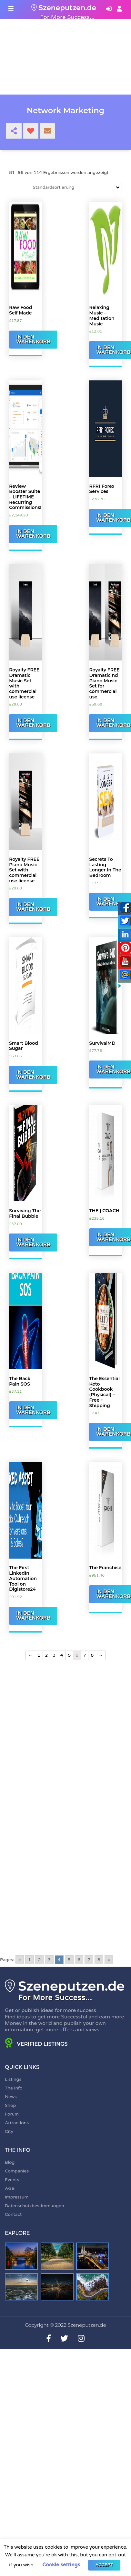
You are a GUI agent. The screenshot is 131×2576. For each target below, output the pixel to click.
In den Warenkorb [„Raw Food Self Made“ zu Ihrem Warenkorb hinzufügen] (33, 339)
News (11, 2096)
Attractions (17, 2122)
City (9, 2131)
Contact (13, 2214)
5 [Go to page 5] (69, 1959)
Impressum (16, 2197)
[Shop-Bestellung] (76, 187)
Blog (10, 2162)
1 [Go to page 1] (29, 1959)
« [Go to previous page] (19, 1959)
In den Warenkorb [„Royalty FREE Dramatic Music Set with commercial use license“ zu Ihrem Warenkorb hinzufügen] (33, 723)
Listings (13, 2079)
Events (12, 2179)
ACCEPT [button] (104, 2565)
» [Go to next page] (108, 1959)
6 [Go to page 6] (79, 1959)
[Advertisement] (60, 1742)
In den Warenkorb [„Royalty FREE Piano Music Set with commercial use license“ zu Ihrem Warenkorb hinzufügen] (33, 907)
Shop (10, 2105)
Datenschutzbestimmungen (34, 2205)
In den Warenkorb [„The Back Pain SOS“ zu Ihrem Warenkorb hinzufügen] (33, 1410)
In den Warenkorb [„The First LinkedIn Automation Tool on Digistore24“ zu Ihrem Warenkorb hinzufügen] (33, 1615)
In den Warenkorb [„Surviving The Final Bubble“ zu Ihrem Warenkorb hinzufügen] (33, 1242)
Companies (17, 2171)
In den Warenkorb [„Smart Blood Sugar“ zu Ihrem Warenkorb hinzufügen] (33, 1075)
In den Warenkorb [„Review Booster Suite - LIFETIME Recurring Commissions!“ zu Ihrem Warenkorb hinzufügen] (33, 534)
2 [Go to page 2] (39, 1959)
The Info (13, 2088)
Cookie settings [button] (61, 2565)
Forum (12, 2114)
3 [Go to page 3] (49, 1959)
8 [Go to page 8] (98, 1959)
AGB (10, 2188)
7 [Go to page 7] (88, 1959)
